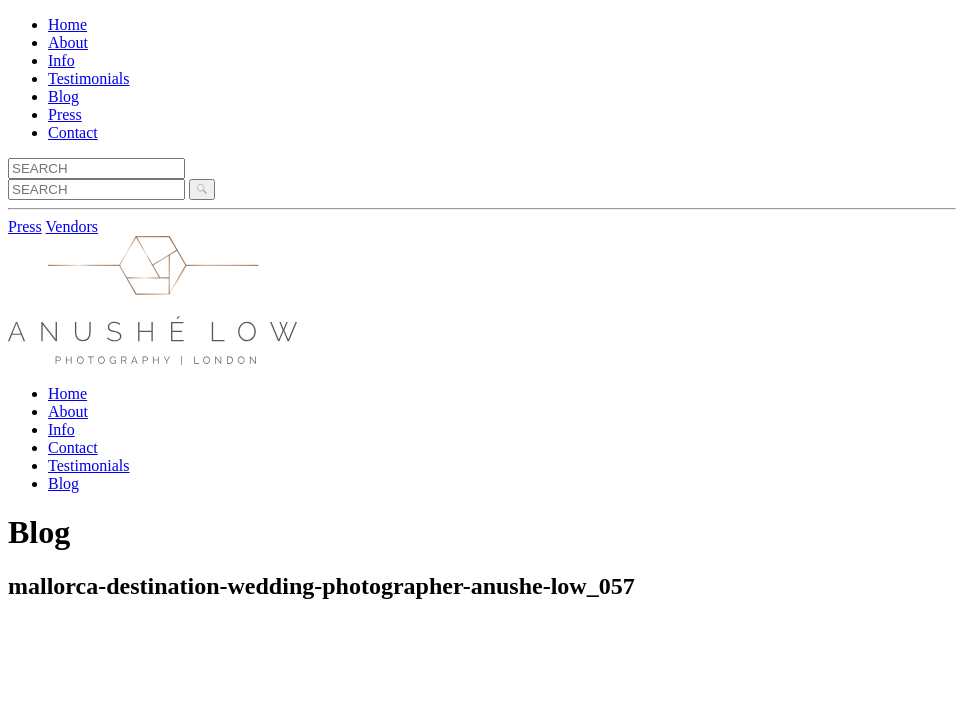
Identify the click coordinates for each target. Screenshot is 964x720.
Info (61, 60)
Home (67, 24)
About (68, 42)
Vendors (72, 226)
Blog (63, 96)
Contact (73, 132)
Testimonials (89, 78)
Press (65, 114)
